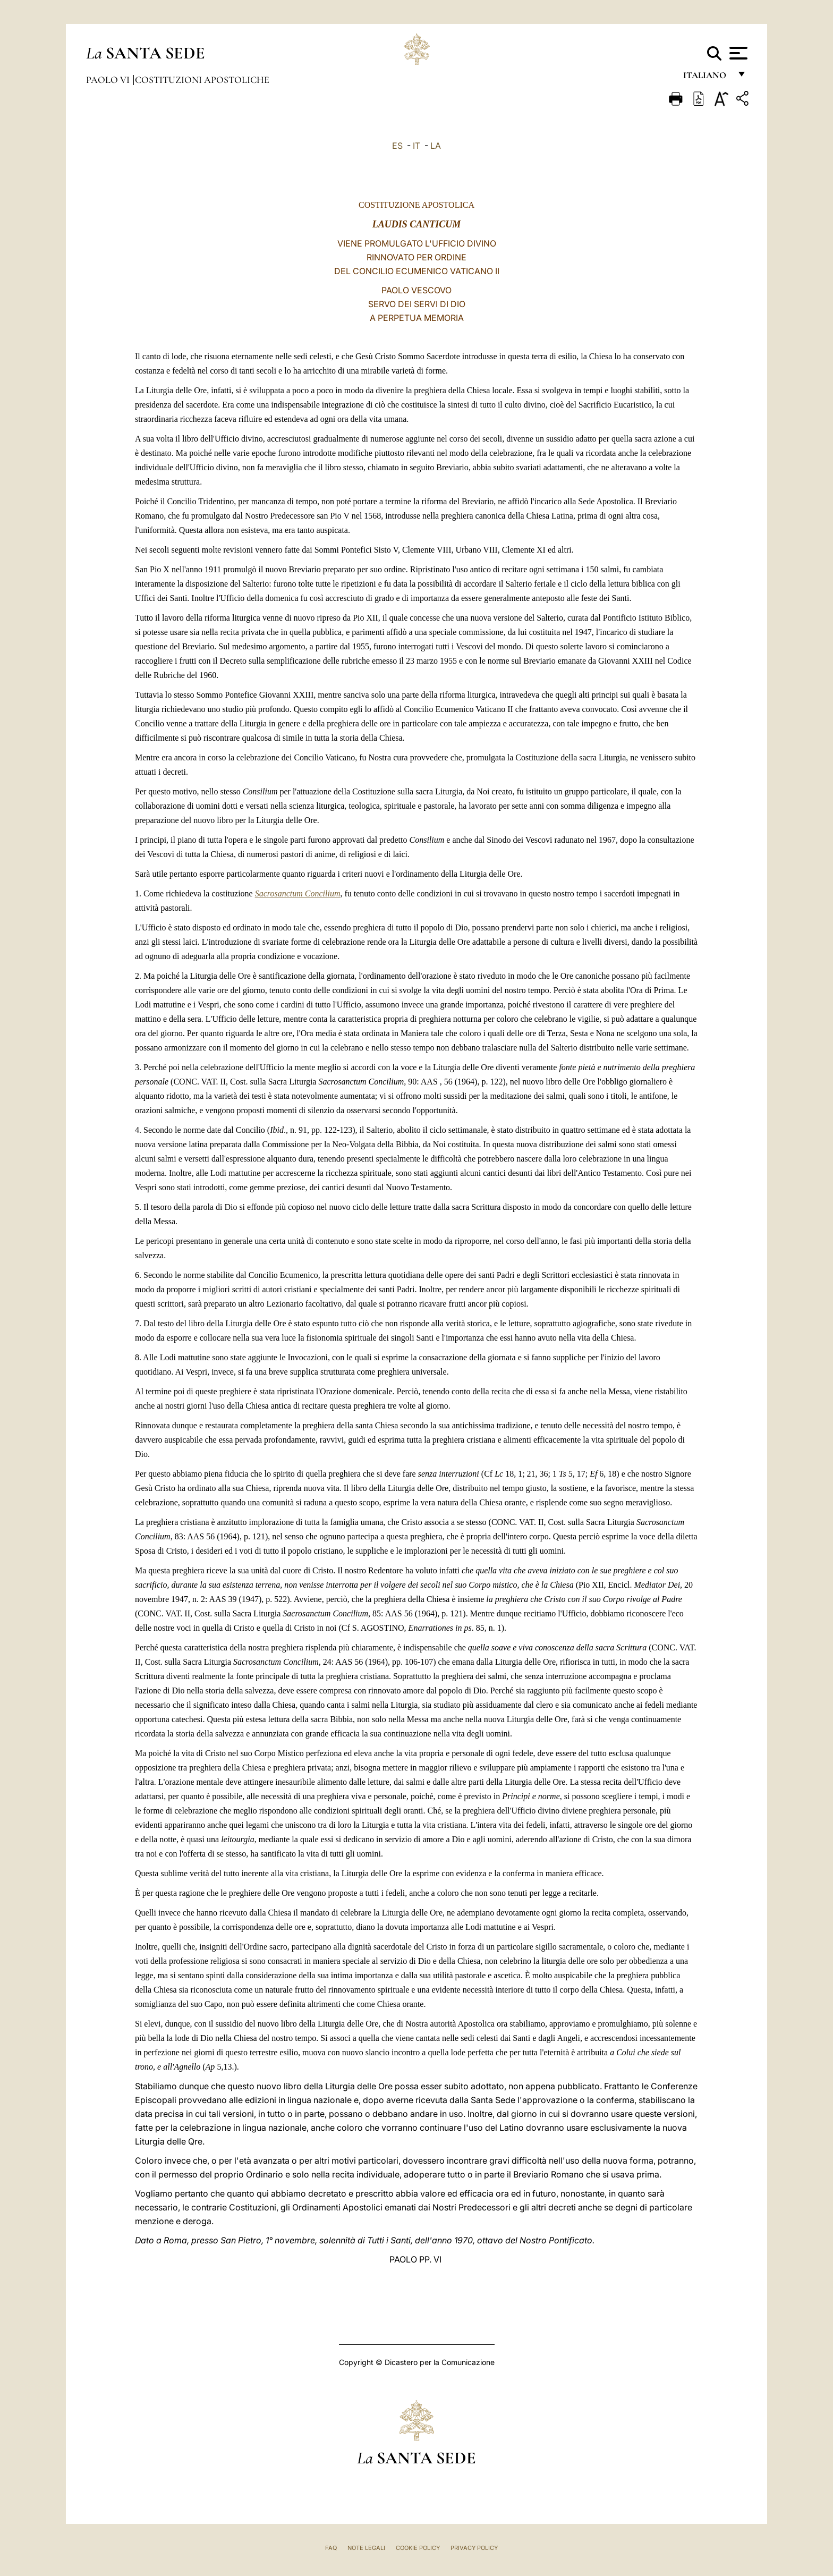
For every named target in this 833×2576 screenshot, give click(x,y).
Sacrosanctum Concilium (298, 893)
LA (435, 145)
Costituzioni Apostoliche (202, 80)
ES (397, 145)
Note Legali (366, 2548)
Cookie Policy (418, 2548)
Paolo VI (109, 80)
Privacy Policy (474, 2548)
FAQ (331, 2548)
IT (416, 145)
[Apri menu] (737, 53)
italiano (707, 78)
